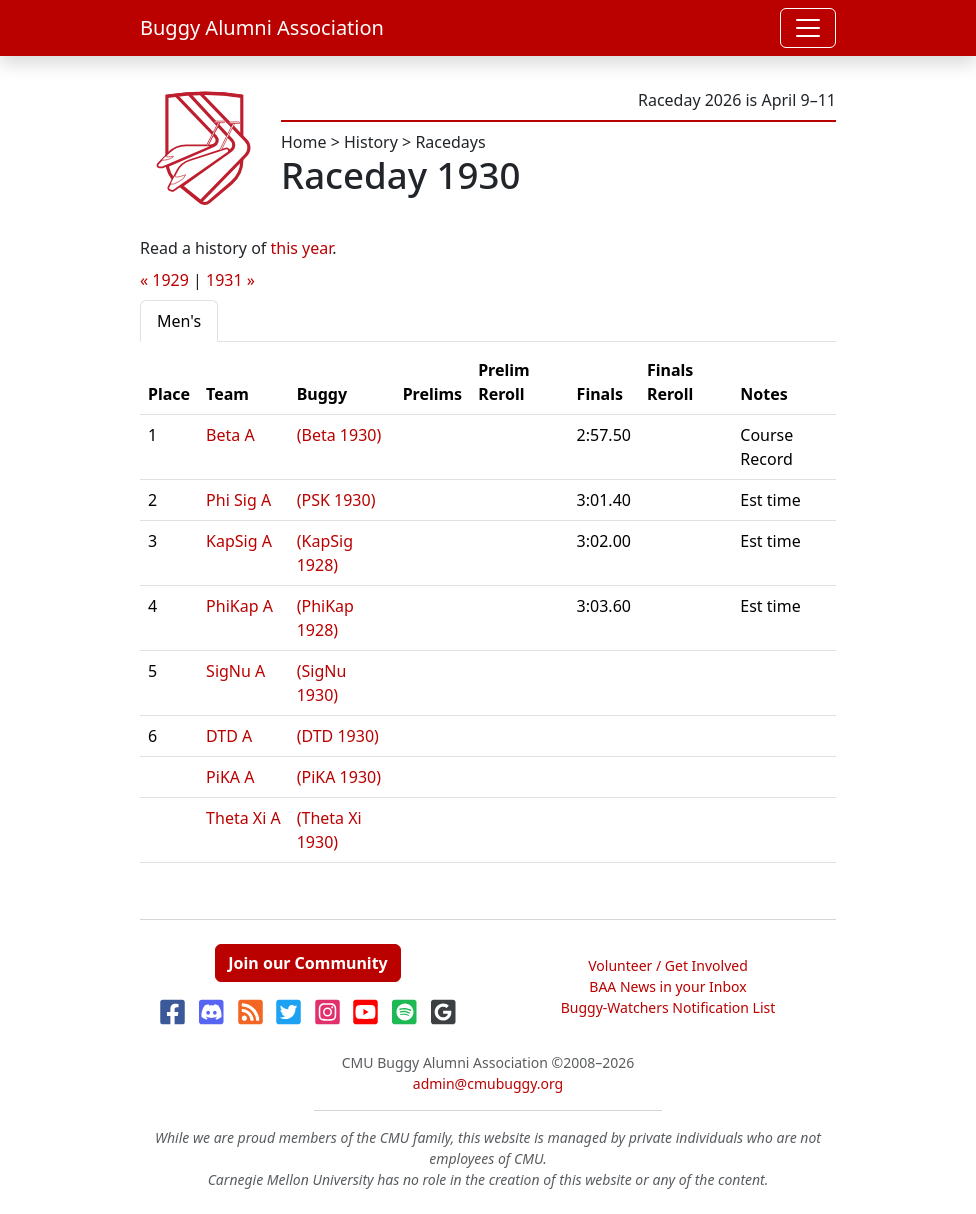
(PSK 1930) (336, 500)
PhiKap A (239, 606)
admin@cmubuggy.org (488, 1083)
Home (304, 142)
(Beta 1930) (339, 435)
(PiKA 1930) (339, 777)
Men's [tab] (179, 321)
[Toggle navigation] (808, 28)
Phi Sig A (238, 500)
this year (302, 248)
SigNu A (235, 671)
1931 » (230, 280)
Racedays (450, 142)
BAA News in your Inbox (667, 986)
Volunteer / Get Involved (668, 965)
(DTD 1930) (338, 736)
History (371, 142)
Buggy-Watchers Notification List (668, 1007)
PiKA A (230, 777)
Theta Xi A (243, 818)
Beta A (230, 435)
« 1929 (164, 280)
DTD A (229, 736)
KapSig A (239, 541)
